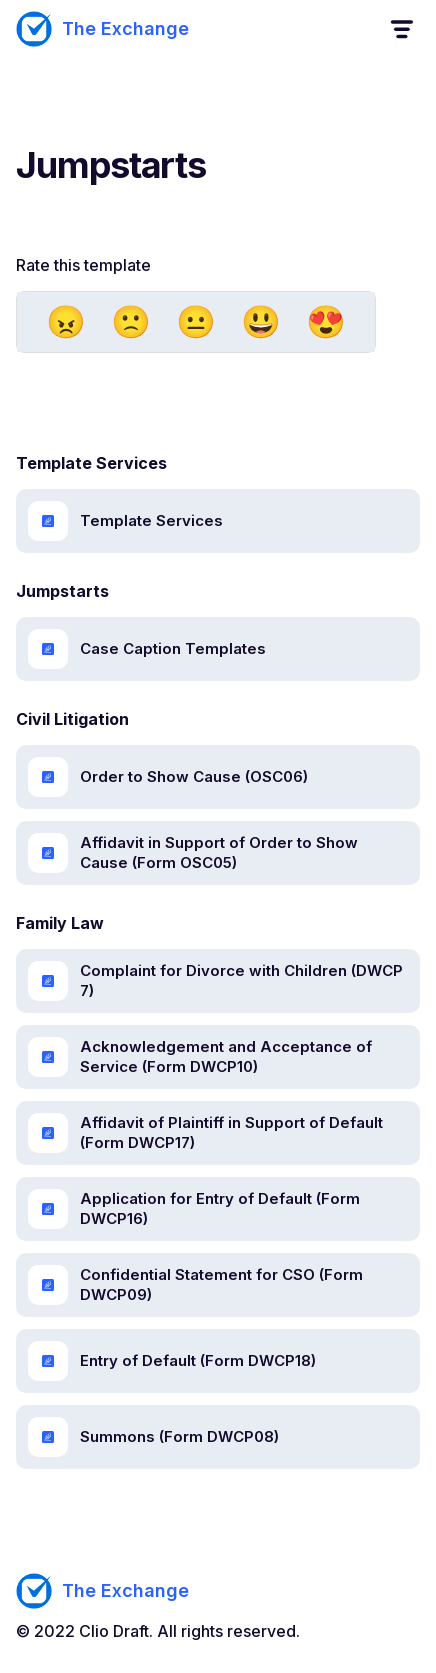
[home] (102, 29)
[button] (400, 29)
